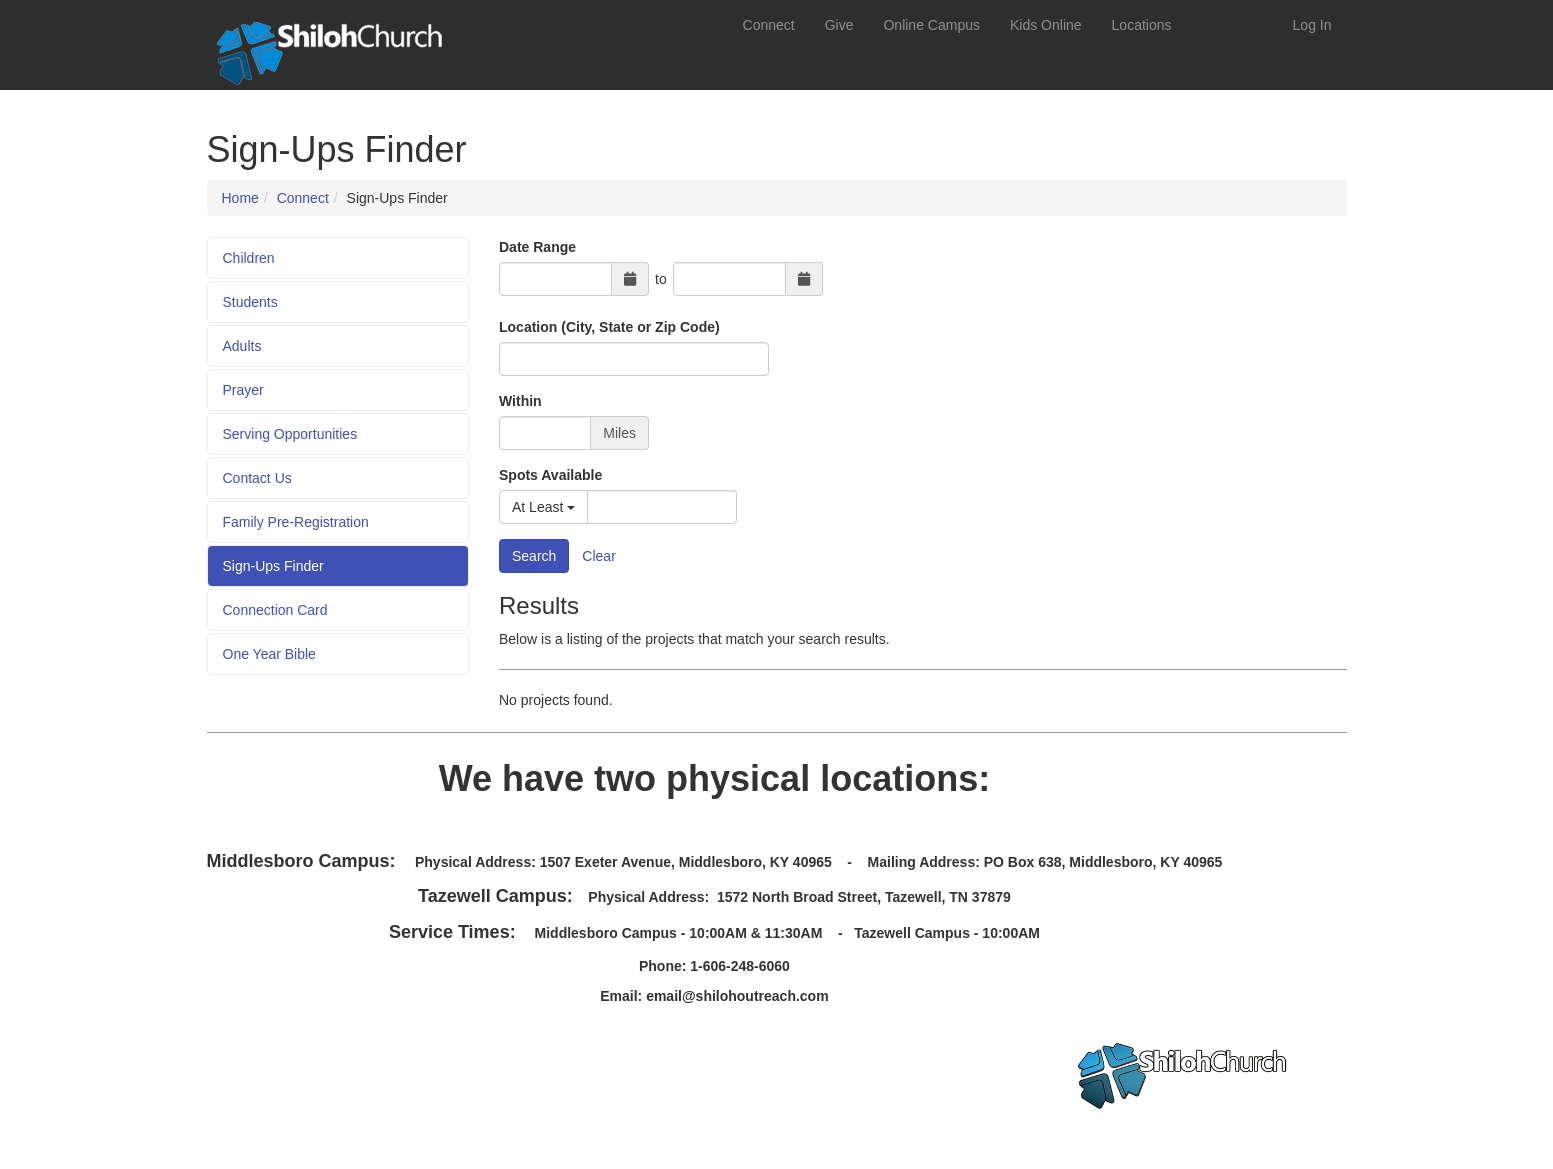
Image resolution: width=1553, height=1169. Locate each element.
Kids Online (1046, 25)
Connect (769, 25)
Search (534, 556)
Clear (598, 556)
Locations (1142, 25)
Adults (242, 346)
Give (839, 25)
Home (240, 198)
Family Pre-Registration (296, 522)
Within (520, 401)
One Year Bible (269, 654)
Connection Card (275, 610)
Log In (1312, 25)
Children (249, 258)
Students (250, 302)
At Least (543, 507)
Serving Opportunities (290, 434)
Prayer (243, 390)
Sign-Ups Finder (273, 566)
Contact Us (257, 478)
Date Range (537, 247)
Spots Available (550, 475)
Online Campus (931, 25)
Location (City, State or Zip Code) (609, 327)
